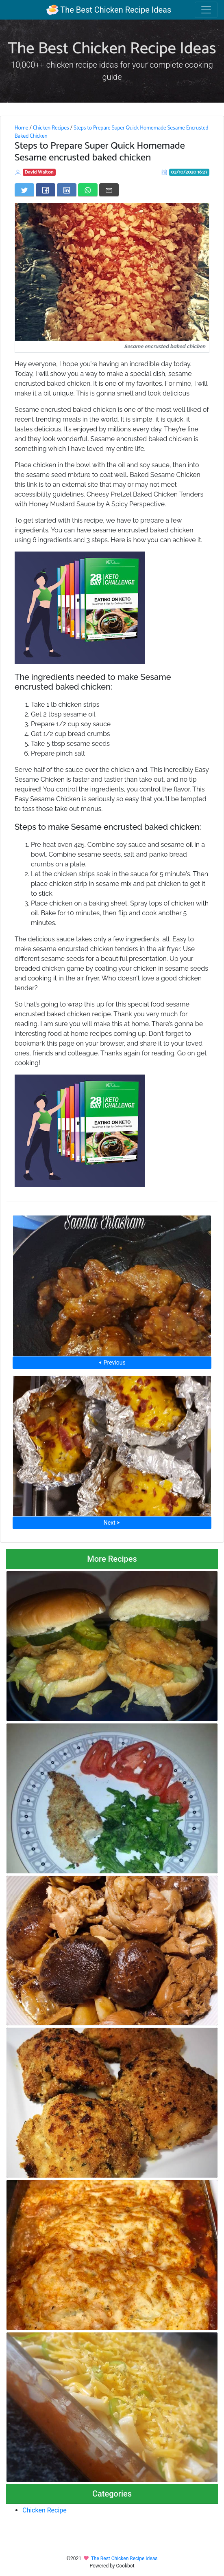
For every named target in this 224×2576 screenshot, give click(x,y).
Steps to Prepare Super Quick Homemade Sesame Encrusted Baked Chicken (112, 132)
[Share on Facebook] (45, 189)
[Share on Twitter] (24, 189)
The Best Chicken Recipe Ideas (108, 10)
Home (21, 127)
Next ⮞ (112, 1522)
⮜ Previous (111, 1362)
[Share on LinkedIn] (66, 189)
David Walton (39, 172)
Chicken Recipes (51, 127)
